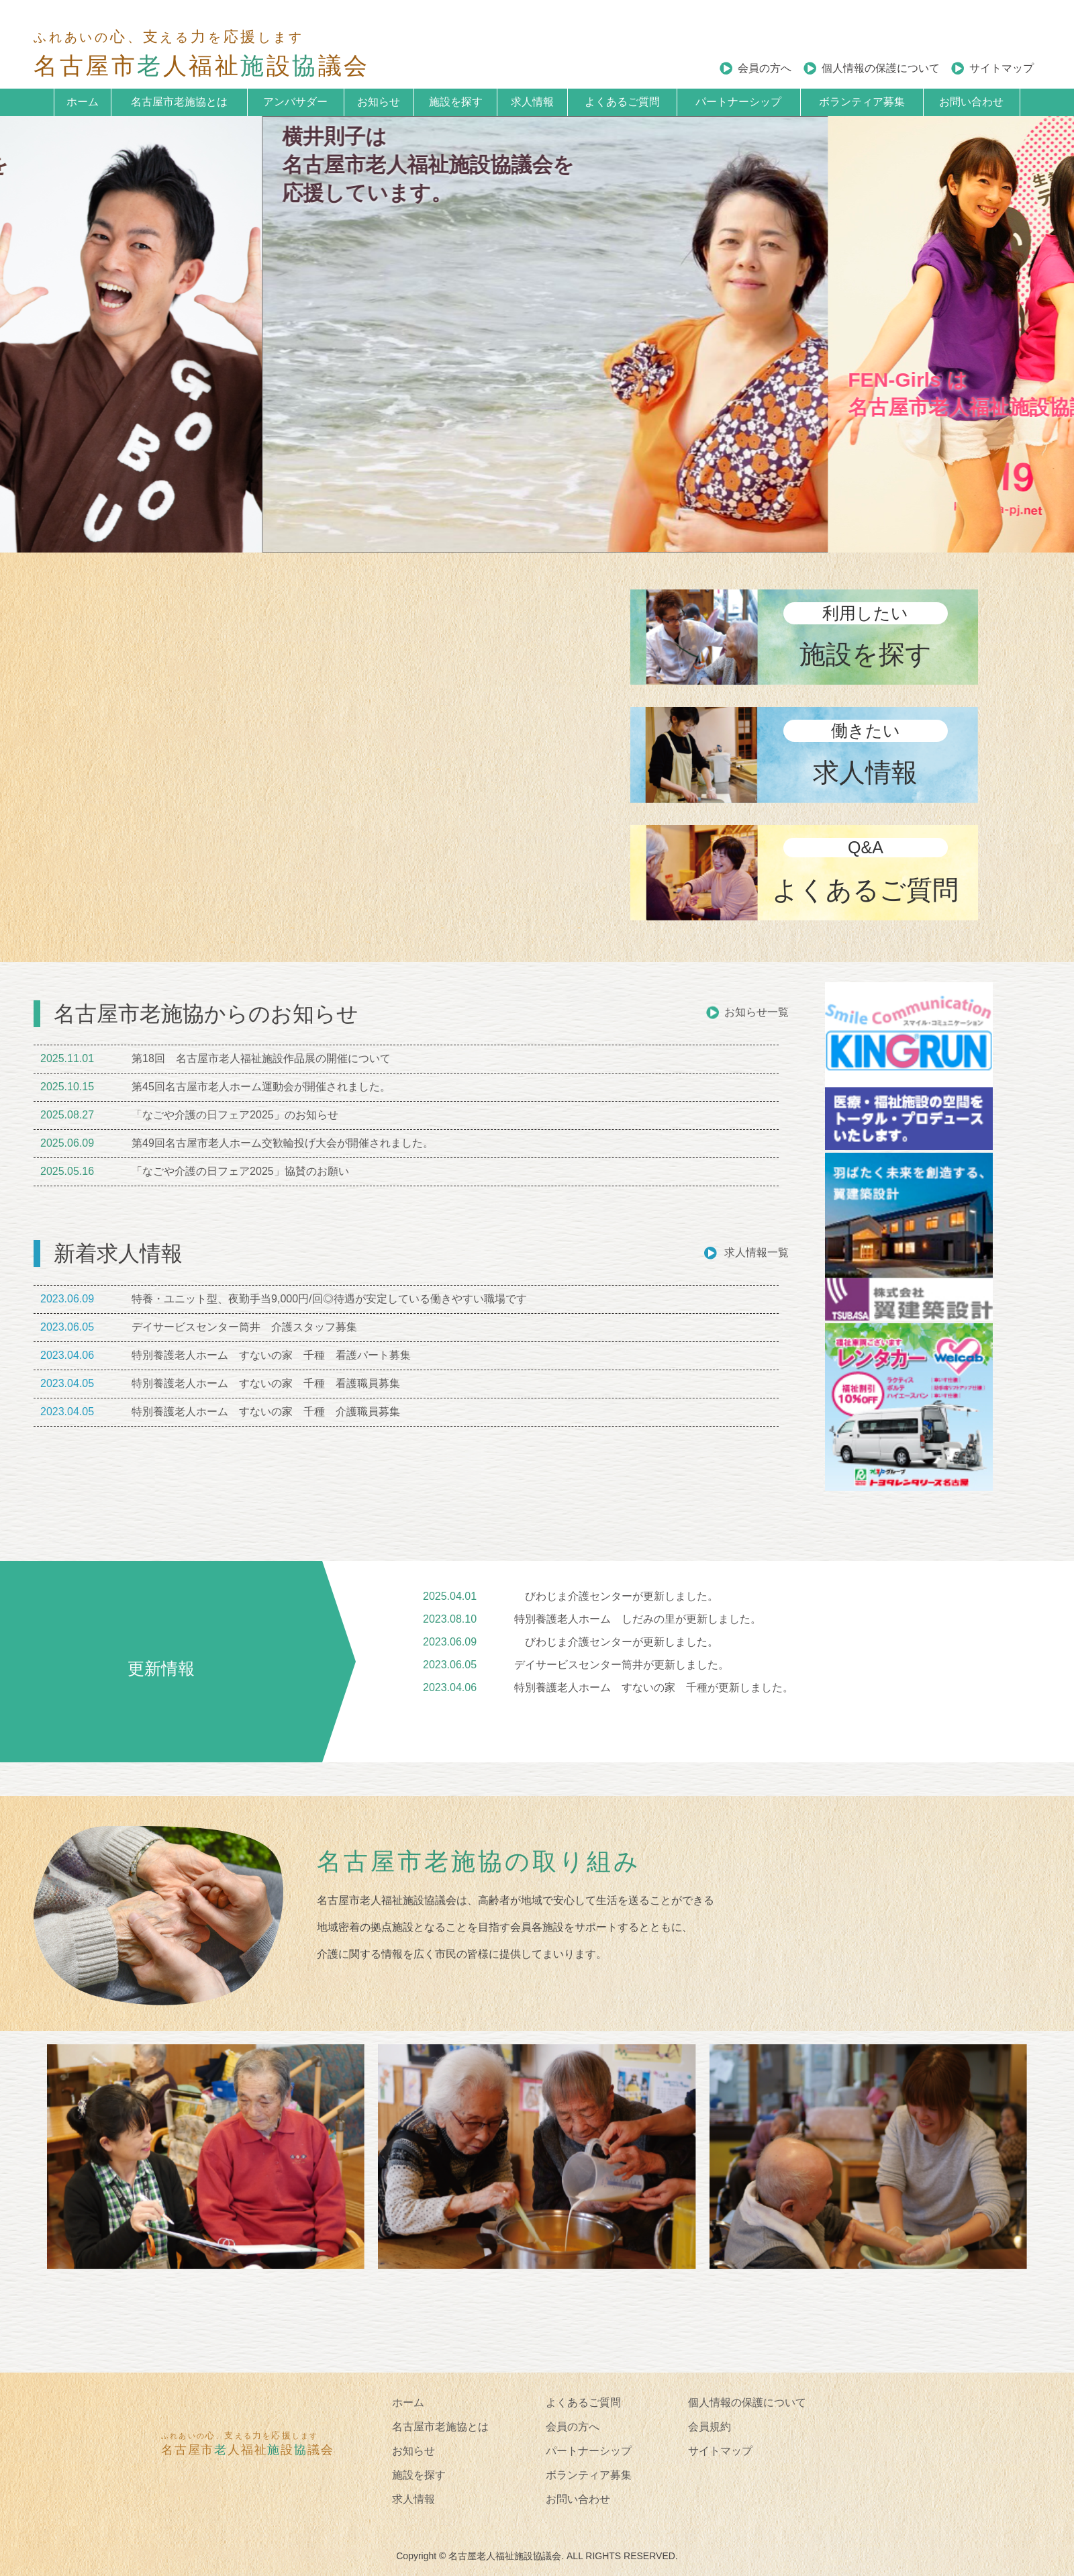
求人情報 (532, 101)
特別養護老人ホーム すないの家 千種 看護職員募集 (266, 1383)
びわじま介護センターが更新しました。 (616, 1596)
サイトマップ (1001, 68)
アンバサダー (295, 101)
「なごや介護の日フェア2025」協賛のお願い (240, 1171)
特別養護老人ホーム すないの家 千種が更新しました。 (653, 1687)
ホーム (82, 101)
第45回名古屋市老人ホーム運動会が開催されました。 (261, 1086)
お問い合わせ (971, 101)
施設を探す (456, 101)
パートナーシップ (738, 101)
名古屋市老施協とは (179, 101)
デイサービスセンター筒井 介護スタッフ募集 (244, 1327)
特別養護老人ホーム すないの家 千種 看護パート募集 (271, 1355)
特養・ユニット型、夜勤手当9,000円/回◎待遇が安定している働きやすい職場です (329, 1298)
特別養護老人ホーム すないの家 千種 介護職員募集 (266, 1411)
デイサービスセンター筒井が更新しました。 (621, 1664)
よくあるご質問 (622, 101)
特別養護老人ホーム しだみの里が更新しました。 (637, 1619)
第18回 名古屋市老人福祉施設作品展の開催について (261, 1058)
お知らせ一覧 (756, 1012)
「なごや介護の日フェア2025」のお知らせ (235, 1114)
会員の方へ (764, 68)
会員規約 (709, 2426)
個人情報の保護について (881, 68)
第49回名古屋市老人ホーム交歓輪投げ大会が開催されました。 (283, 1143)
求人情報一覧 (756, 1252)
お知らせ (378, 101)
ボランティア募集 (862, 101)
